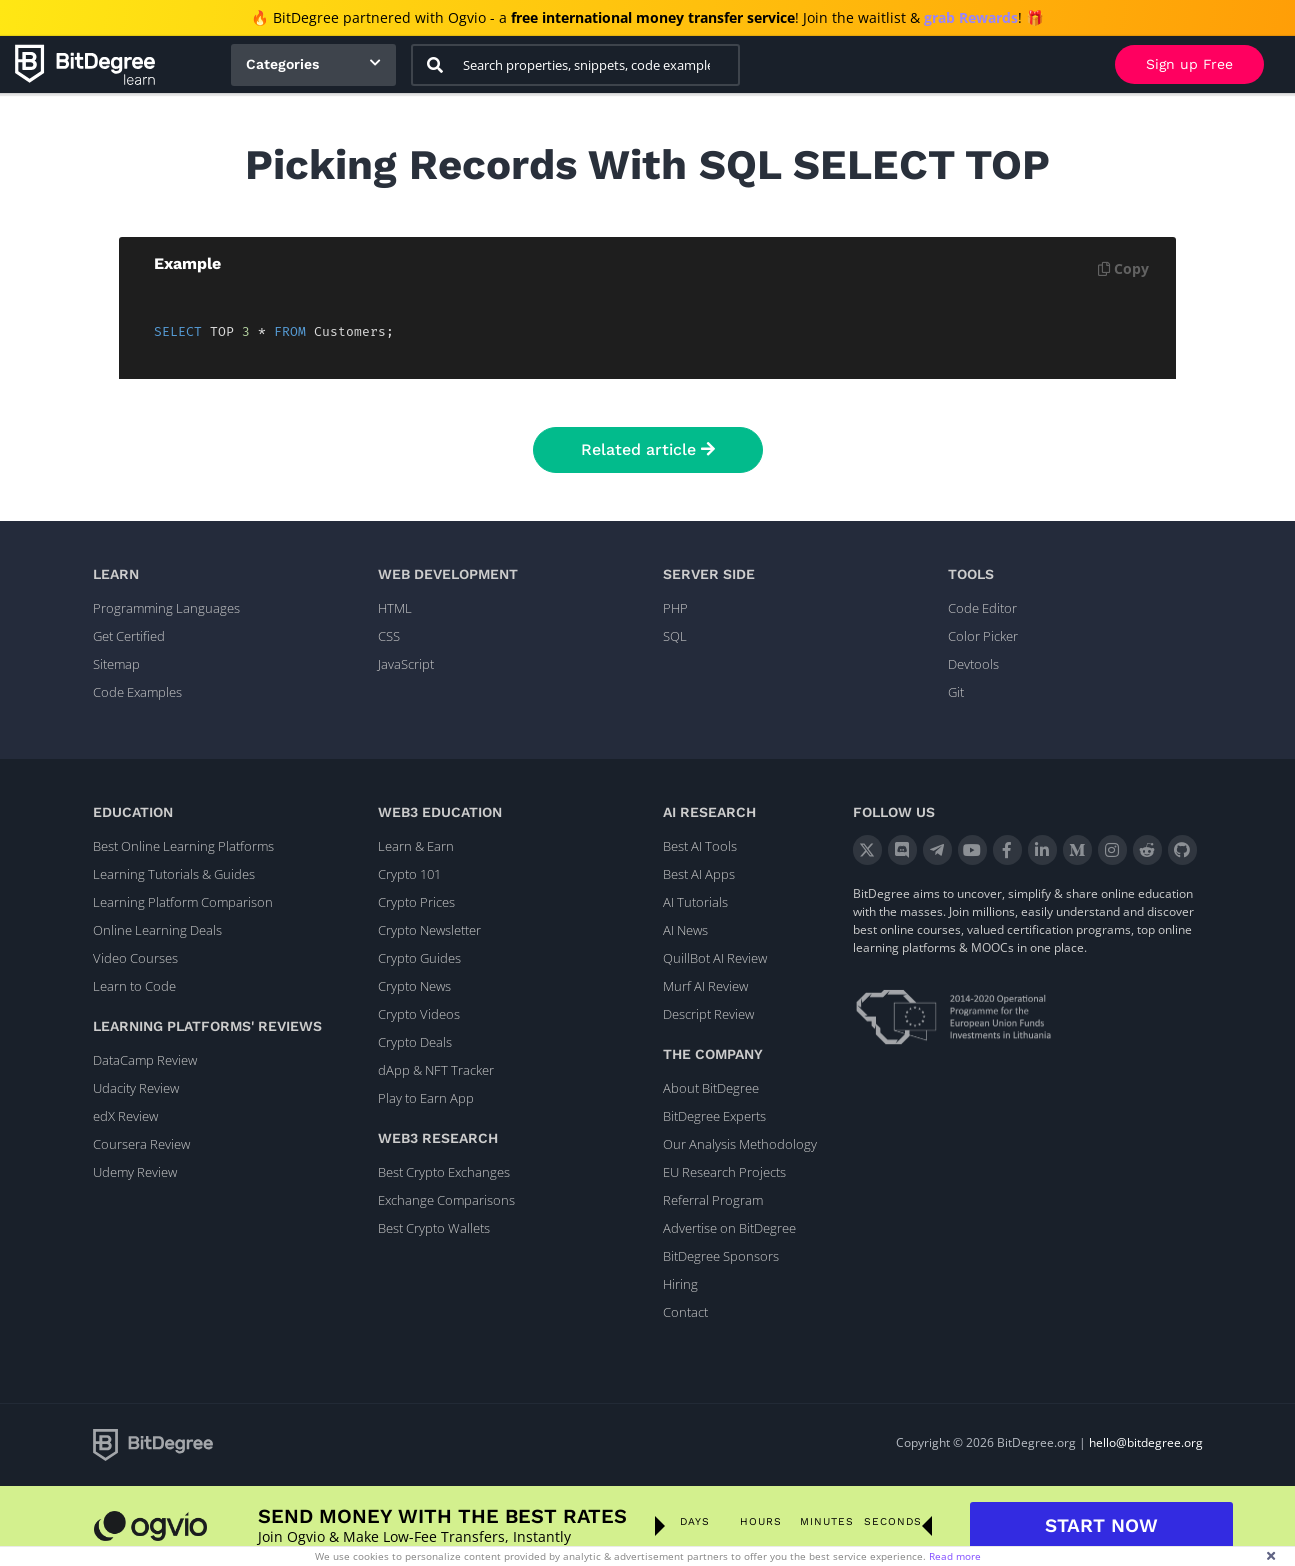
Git (956, 692)
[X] (867, 850)
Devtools (973, 664)
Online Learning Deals (157, 930)
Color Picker (983, 636)
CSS (389, 636)
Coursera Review (141, 1144)
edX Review (125, 1116)
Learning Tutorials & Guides (174, 874)
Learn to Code (134, 986)
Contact (685, 1312)
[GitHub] (1182, 850)
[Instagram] (1112, 850)
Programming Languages (166, 608)
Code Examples (137, 692)
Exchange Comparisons (446, 1200)
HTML (395, 608)
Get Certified (129, 636)
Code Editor (982, 608)
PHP (675, 608)
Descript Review (708, 1014)
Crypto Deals (415, 1042)
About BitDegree (711, 1088)
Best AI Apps (699, 874)
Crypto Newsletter (429, 930)
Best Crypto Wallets (434, 1228)
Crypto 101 (409, 874)
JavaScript (406, 664)
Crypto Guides (419, 958)
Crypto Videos (419, 1014)
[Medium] (1077, 850)
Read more (955, 1556)
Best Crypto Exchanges (444, 1172)
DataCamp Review (145, 1060)
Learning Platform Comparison (183, 902)
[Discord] (902, 850)
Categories (282, 64)
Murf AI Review (705, 986)
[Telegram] (937, 850)
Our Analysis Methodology (740, 1144)
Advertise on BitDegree (729, 1228)
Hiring (680, 1284)
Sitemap (116, 664)
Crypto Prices (416, 902)
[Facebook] (1007, 850)
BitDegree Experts (714, 1116)
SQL (675, 636)
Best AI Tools (700, 846)
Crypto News (414, 986)
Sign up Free (1189, 64)
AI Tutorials (695, 902)
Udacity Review (136, 1088)
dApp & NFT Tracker (436, 1070)
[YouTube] (972, 850)
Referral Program (713, 1200)
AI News (685, 930)
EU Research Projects (724, 1172)
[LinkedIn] (1042, 850)
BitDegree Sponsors (721, 1256)
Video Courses (135, 958)
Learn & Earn (416, 846)
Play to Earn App (426, 1098)
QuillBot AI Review (715, 958)
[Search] (435, 65)
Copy (1123, 268)
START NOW (1101, 1525)
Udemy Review (135, 1172)
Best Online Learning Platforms (183, 846)
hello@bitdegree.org (1146, 1442)
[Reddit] (1147, 850)
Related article (648, 449)
